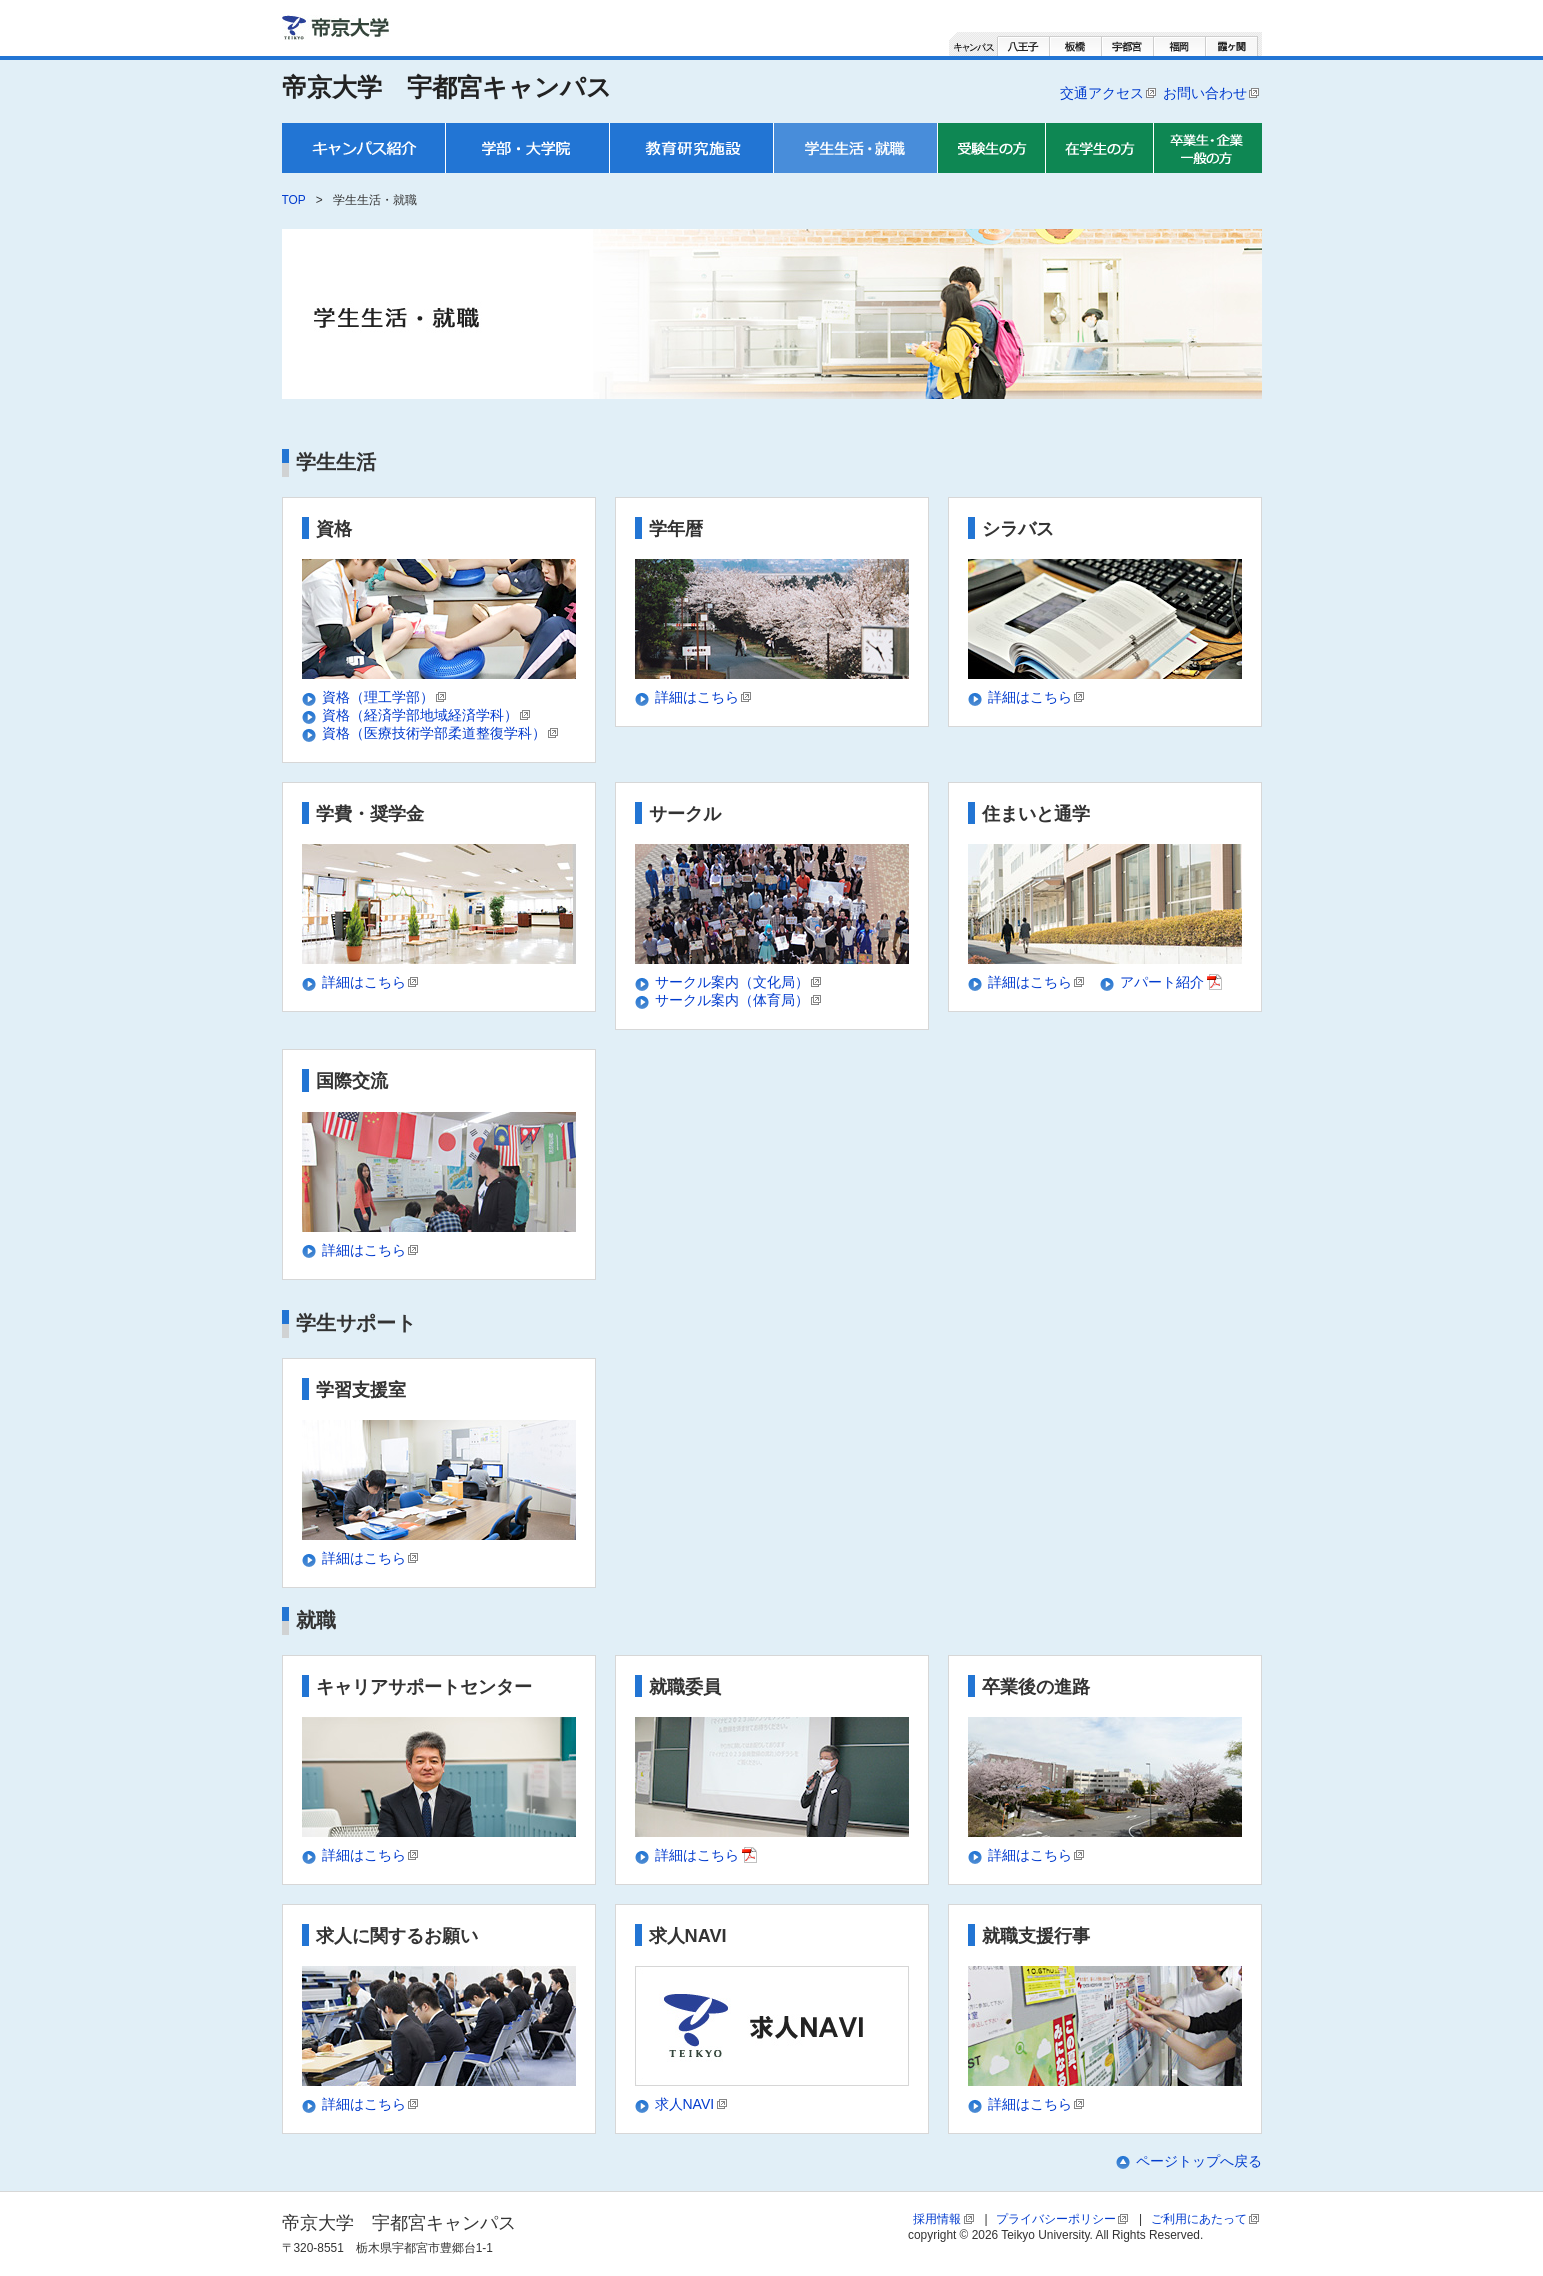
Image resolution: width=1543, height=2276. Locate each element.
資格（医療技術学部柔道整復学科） (441, 733)
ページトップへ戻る (1199, 2161)
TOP (294, 200)
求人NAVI (692, 2104)
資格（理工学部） (385, 697)
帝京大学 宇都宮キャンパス (447, 87)
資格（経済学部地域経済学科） (427, 715)
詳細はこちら (704, 697)
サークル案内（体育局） (739, 1000)
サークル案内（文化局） (739, 982)
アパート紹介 (1172, 982)
